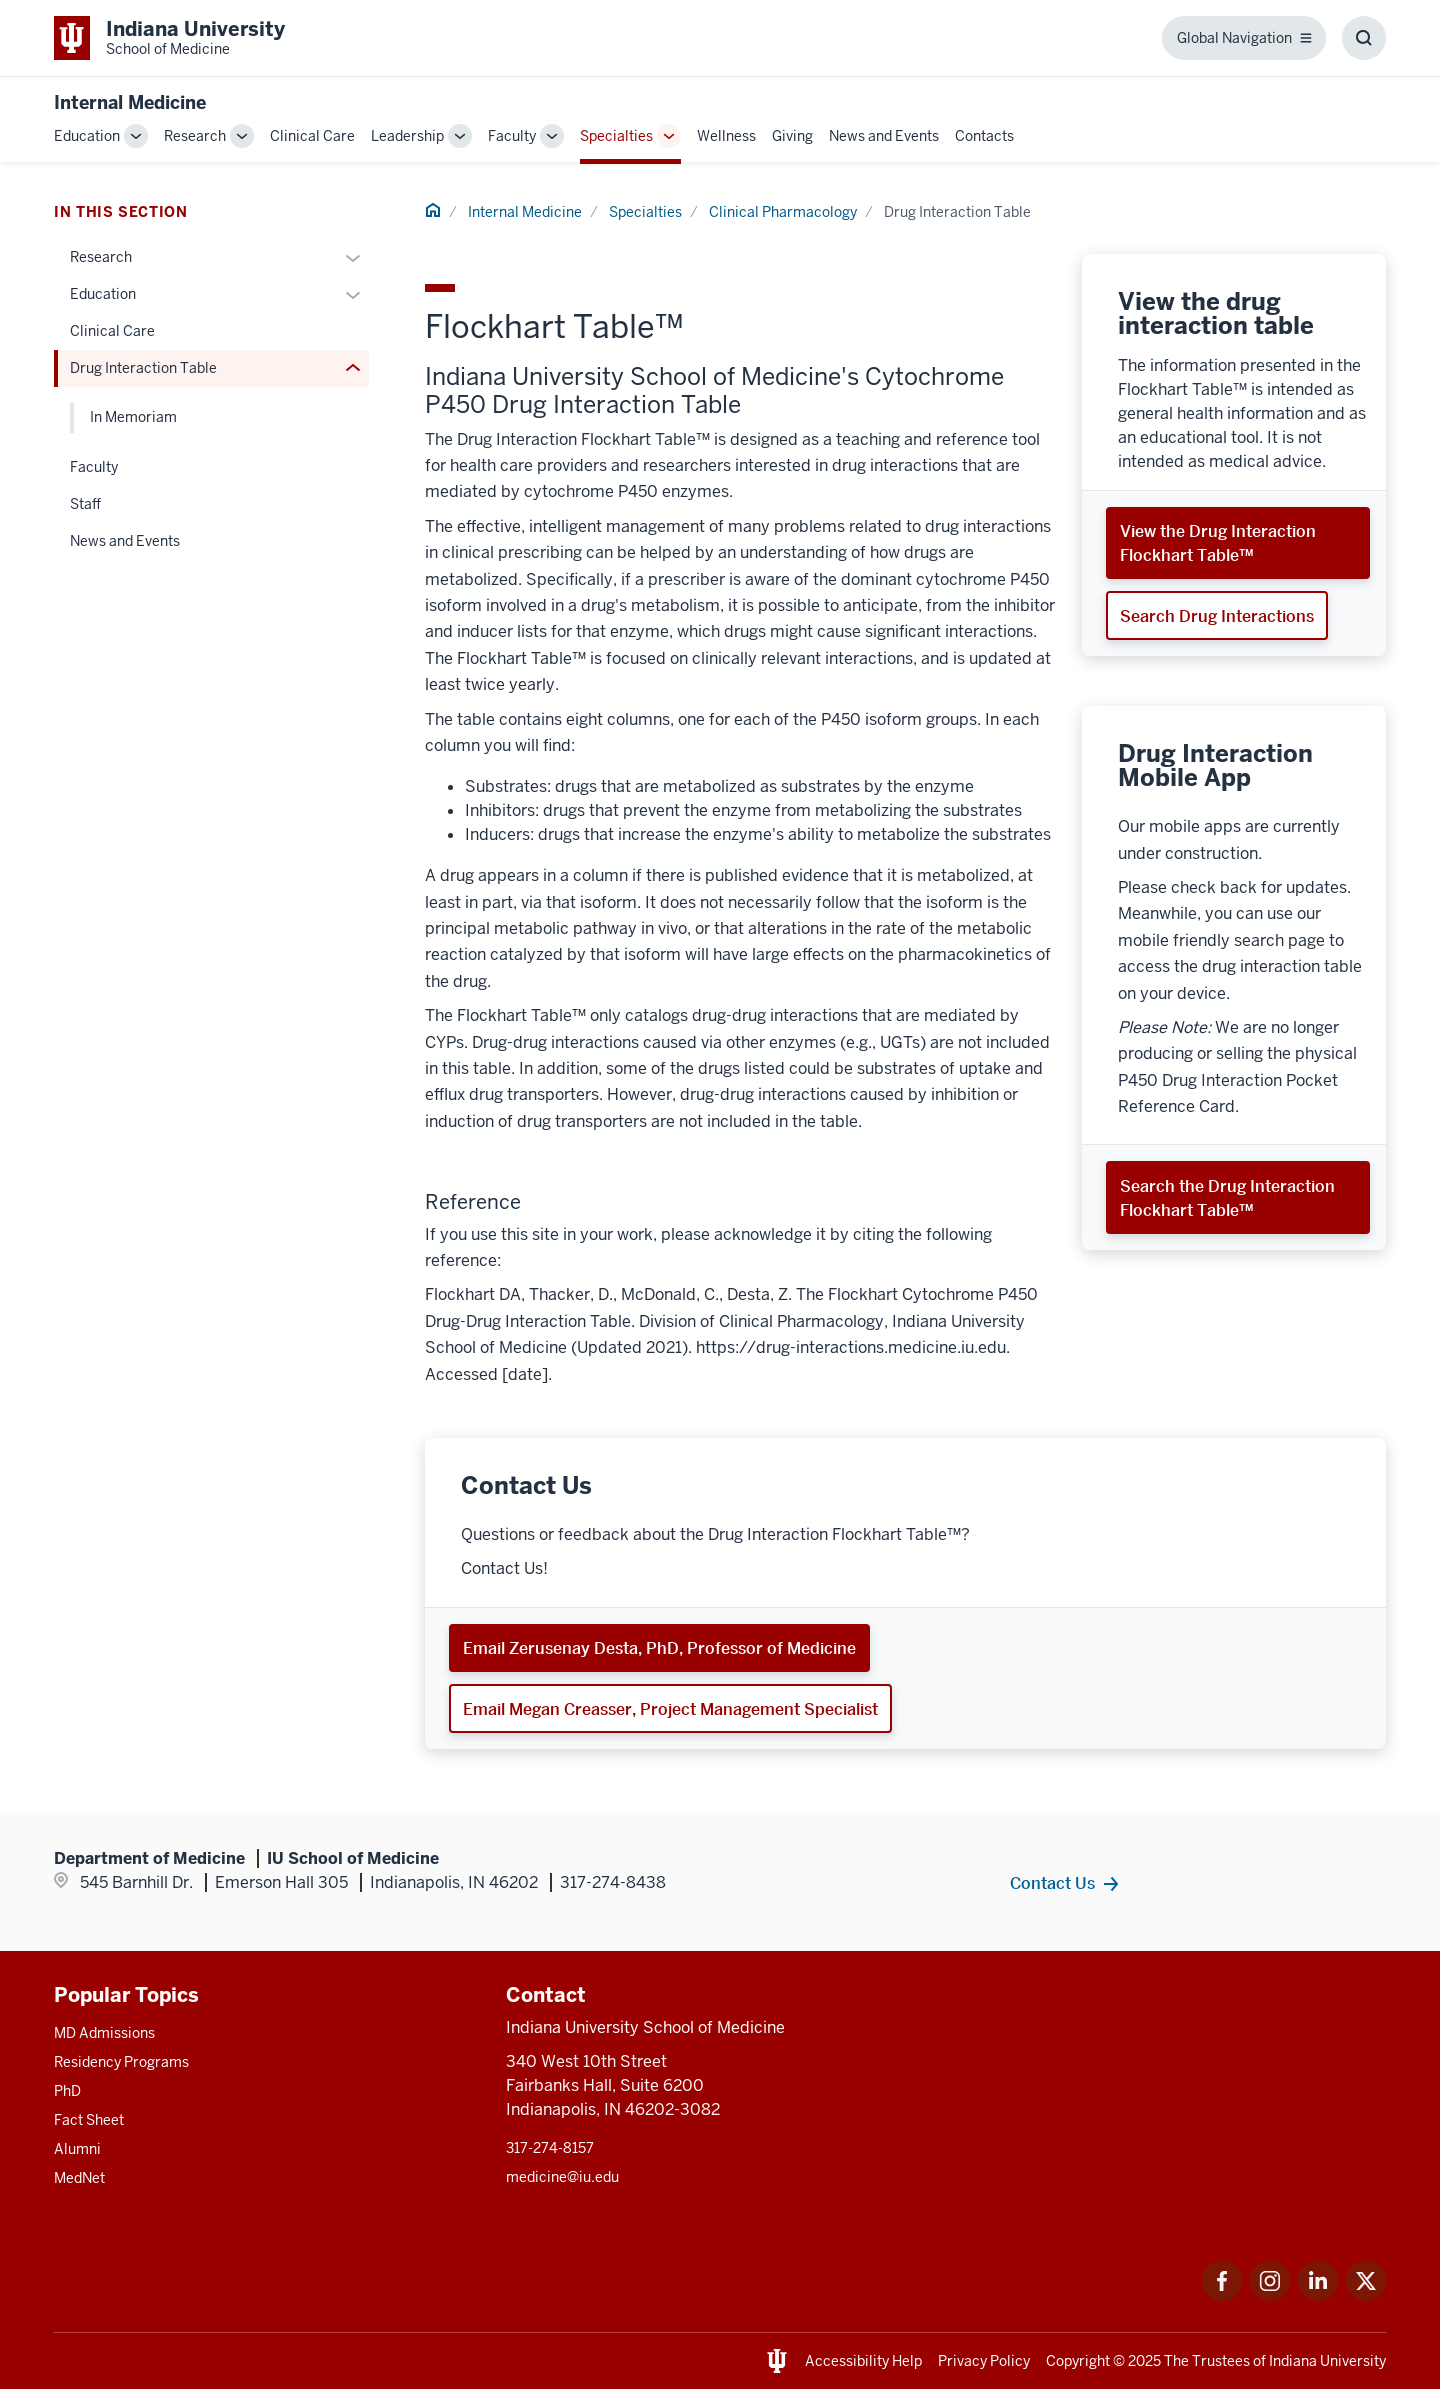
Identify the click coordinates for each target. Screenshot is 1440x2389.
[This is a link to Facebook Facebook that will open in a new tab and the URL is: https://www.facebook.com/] (1222, 2295)
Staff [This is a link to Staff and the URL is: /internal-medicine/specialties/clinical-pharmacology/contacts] (85, 504)
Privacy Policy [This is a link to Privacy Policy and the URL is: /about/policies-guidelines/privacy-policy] (984, 2361)
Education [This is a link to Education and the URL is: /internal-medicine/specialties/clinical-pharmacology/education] (103, 294)
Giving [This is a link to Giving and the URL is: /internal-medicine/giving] (792, 136)
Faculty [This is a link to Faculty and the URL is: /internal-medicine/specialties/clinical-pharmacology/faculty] (94, 467)
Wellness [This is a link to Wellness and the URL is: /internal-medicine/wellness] (726, 136)
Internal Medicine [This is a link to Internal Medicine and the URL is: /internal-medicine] (525, 212)
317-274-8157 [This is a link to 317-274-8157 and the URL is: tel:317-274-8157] (550, 2148)
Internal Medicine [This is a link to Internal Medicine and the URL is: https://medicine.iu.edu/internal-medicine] (130, 102)
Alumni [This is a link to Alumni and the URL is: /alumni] (77, 2149)
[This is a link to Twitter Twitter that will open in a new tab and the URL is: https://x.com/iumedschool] (1366, 2295)
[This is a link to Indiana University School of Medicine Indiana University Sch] (169, 38)
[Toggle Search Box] (1364, 38)
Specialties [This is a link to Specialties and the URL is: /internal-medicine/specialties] (616, 136)
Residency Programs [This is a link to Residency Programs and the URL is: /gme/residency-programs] (121, 2062)
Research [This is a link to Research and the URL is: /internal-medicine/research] (195, 136)
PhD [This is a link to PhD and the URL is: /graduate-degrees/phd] (67, 2091)
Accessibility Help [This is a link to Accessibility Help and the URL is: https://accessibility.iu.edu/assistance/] (863, 2361)
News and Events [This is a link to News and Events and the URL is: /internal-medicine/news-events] (884, 136)
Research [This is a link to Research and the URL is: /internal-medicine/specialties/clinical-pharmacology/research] (101, 257)
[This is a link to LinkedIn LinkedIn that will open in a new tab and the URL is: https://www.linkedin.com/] (1318, 2295)
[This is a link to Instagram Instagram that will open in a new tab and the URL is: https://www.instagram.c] (1270, 2295)
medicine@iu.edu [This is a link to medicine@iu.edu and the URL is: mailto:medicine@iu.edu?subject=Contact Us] (562, 2177)
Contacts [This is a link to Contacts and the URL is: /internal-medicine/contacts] (984, 136)
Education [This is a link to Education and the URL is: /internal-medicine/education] (87, 136)
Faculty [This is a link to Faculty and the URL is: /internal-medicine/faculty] (512, 136)
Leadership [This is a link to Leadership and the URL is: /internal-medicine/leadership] (407, 136)
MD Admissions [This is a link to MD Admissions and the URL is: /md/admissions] (104, 2033)
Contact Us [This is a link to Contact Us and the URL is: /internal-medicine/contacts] (1052, 1883)
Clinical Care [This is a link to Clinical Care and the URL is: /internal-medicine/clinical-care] (312, 136)
